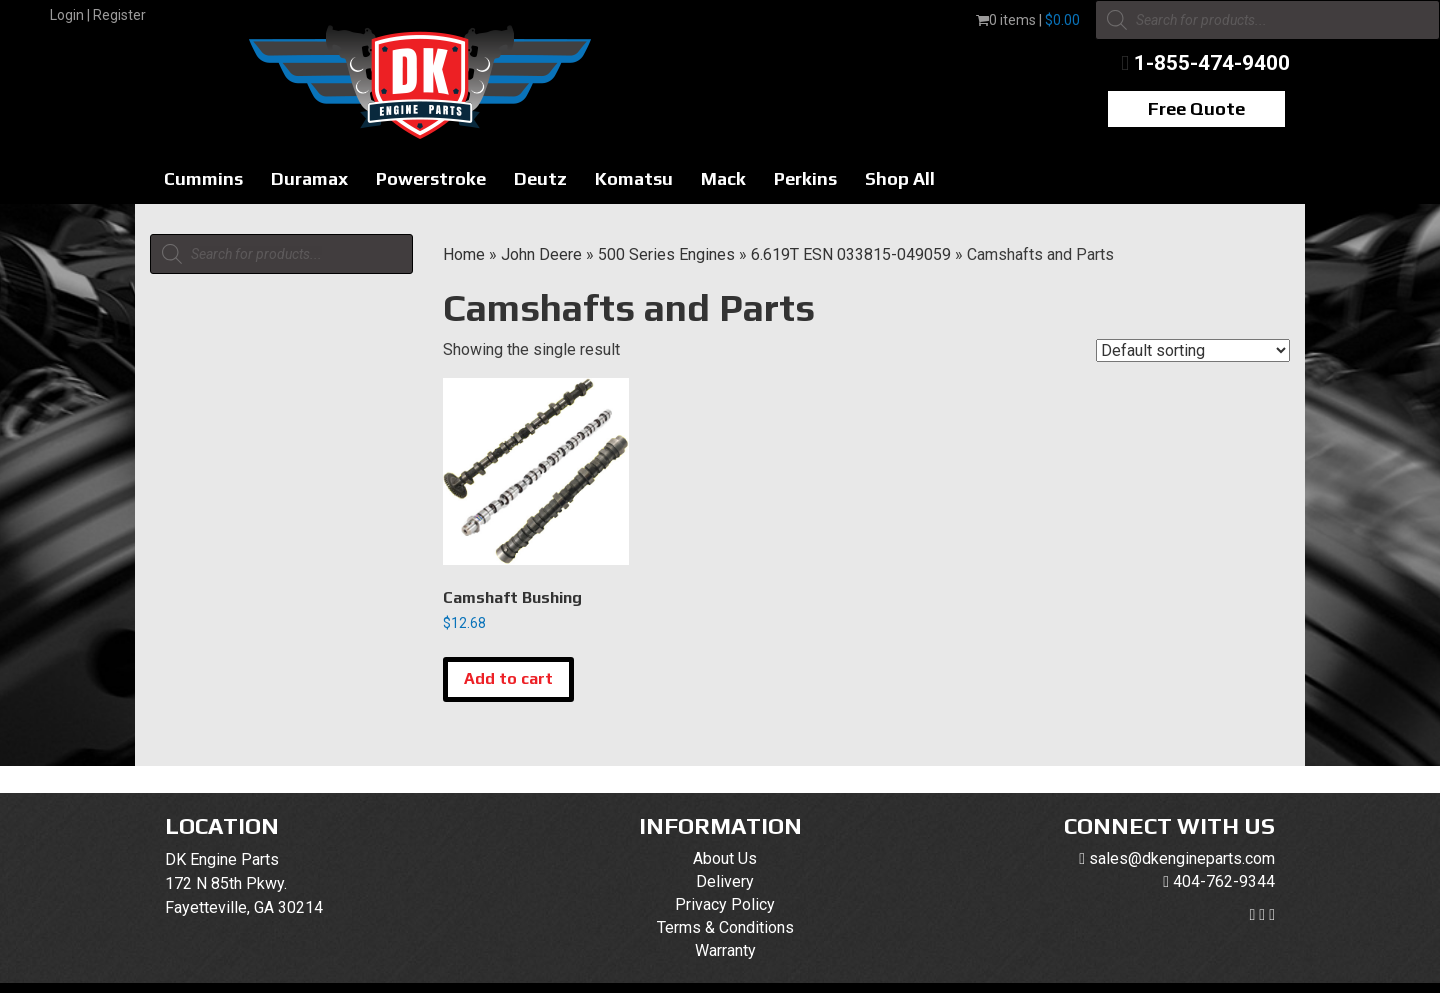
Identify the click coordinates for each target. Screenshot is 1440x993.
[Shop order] (1193, 350)
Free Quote (1196, 108)
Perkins (805, 178)
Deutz (540, 178)
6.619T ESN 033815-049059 (851, 254)
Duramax (309, 178)
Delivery (725, 881)
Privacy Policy (725, 904)
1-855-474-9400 (1212, 63)
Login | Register (98, 15)
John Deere (541, 254)
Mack (723, 178)
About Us (725, 858)
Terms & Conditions (725, 927)
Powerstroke (431, 178)
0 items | (1028, 20)
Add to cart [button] (508, 678)
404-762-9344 (1224, 881)
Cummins (203, 178)
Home (464, 254)
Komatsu (634, 178)
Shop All (900, 178)
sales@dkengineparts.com (1182, 858)
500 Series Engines (666, 254)
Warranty (725, 950)
